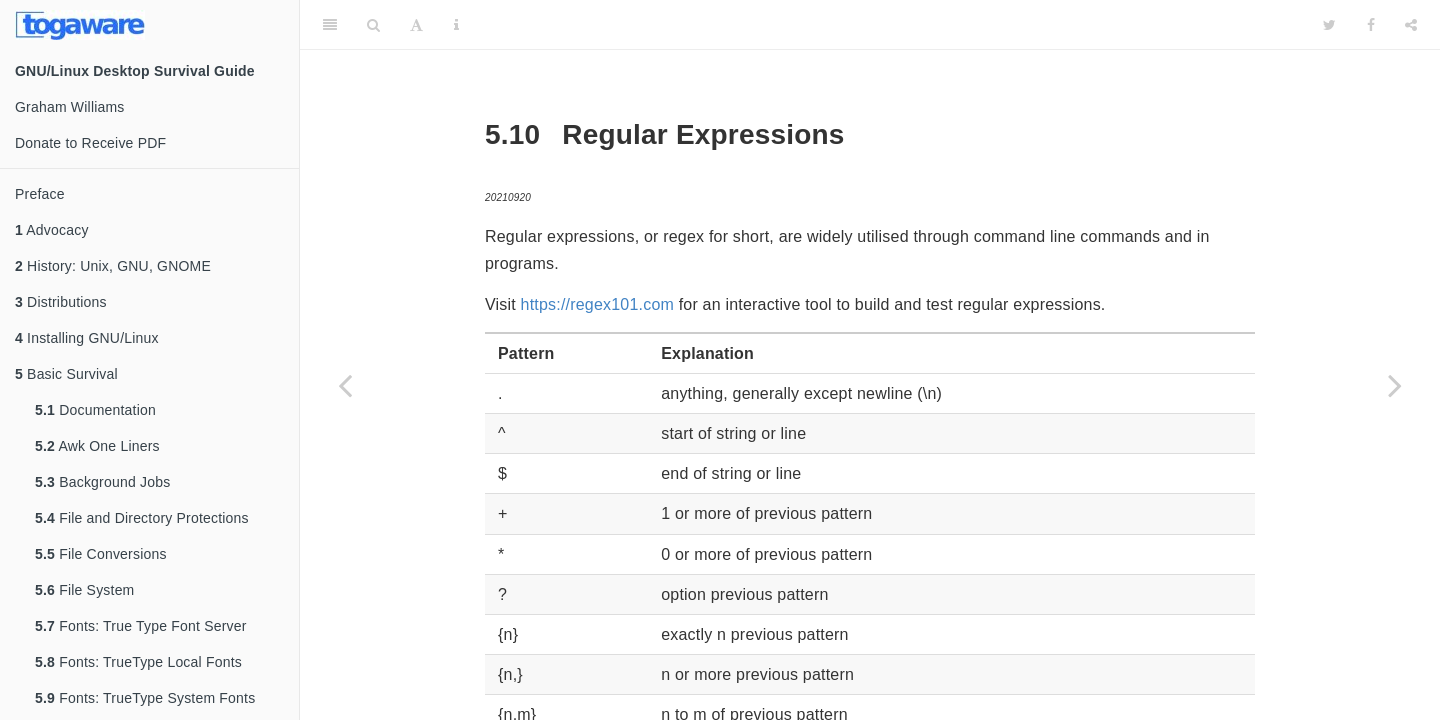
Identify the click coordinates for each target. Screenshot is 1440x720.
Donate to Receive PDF (90, 143)
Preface (40, 194)
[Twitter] (1329, 25)
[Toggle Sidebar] (330, 25)
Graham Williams (70, 107)
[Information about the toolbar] (456, 25)
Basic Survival (66, 374)
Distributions (61, 302)
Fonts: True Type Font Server (141, 626)
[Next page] (1395, 385)
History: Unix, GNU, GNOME (113, 266)
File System (84, 590)
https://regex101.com (597, 304)
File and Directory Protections (142, 518)
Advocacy (52, 230)
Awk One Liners (97, 446)
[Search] (373, 25)
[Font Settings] (416, 25)
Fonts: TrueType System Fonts (145, 698)
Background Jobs (102, 482)
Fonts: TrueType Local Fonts (138, 662)
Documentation (95, 410)
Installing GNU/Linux (87, 338)
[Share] (1411, 25)
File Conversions (101, 554)
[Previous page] (345, 385)
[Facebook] (1371, 25)
